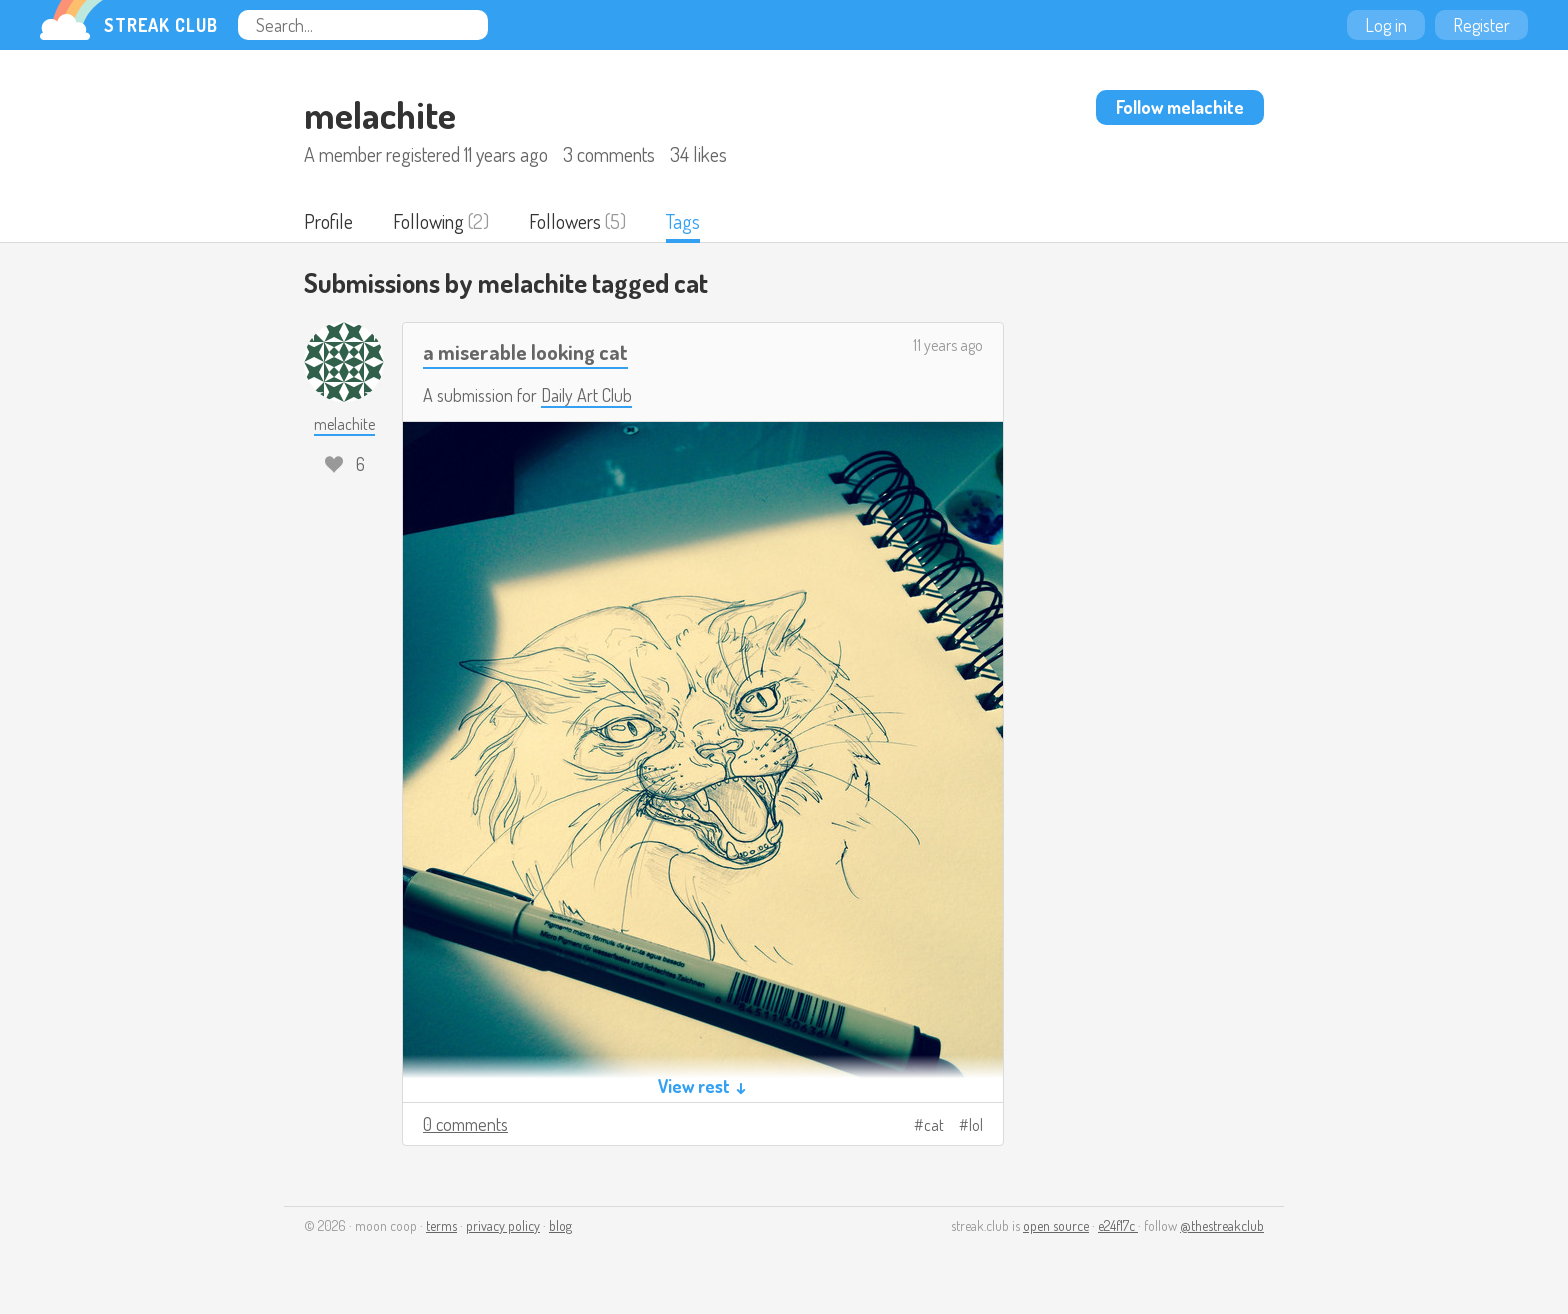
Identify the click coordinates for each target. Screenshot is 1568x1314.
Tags (683, 221)
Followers (565, 221)
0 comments (465, 1124)
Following (428, 221)
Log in (1386, 25)
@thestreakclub (1222, 1225)
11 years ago (948, 345)
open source (1056, 1225)
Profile (328, 221)
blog (560, 1225)
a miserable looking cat (525, 351)
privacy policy (503, 1225)
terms (441, 1225)
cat (934, 1125)
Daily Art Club (586, 395)
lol (976, 1125)
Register (1481, 25)
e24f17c (1118, 1225)
